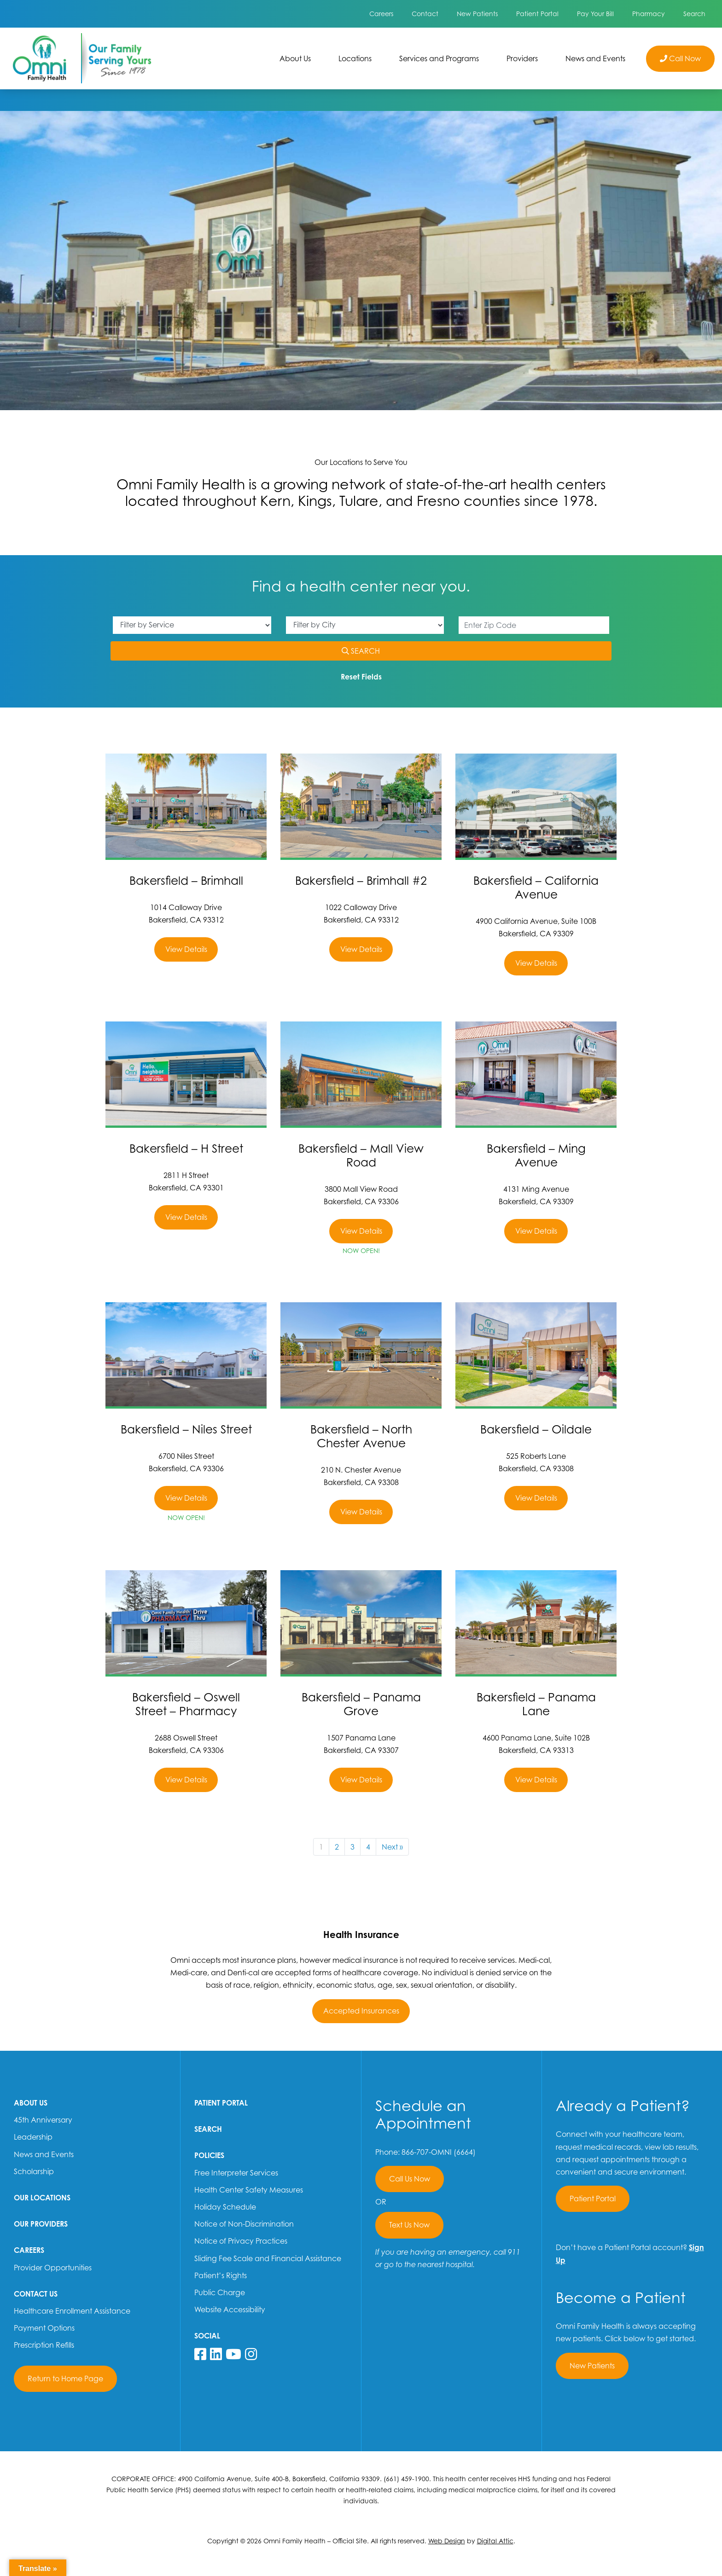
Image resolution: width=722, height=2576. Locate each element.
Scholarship (34, 2171)
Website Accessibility (229, 2309)
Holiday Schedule (225, 2206)
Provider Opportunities (53, 2267)
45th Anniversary (43, 2119)
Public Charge (219, 2292)
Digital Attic (495, 2541)
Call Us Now (409, 2178)
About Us (295, 58)
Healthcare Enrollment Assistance (72, 2310)
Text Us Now (409, 2224)
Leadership (33, 2136)
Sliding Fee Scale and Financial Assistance (267, 2258)
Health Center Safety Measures (248, 2189)
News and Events (595, 58)
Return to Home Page (65, 2378)
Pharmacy (648, 13)
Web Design (446, 2541)
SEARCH (373, 650)
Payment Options (44, 2327)
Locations (361, 57)
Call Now (680, 58)
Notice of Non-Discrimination (244, 2223)
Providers (522, 58)
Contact (425, 13)
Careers (381, 13)
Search (694, 13)
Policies (209, 2155)
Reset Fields (361, 676)
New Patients (477, 13)
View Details (186, 949)
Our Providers (41, 2223)
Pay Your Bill (595, 13)
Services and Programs (439, 58)
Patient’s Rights (220, 2275)
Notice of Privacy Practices (240, 2240)
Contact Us (36, 2293)
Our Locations (42, 2197)
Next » (392, 1846)
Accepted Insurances (361, 2010)
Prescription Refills (44, 2345)
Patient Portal (537, 13)
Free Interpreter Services (236, 2172)
